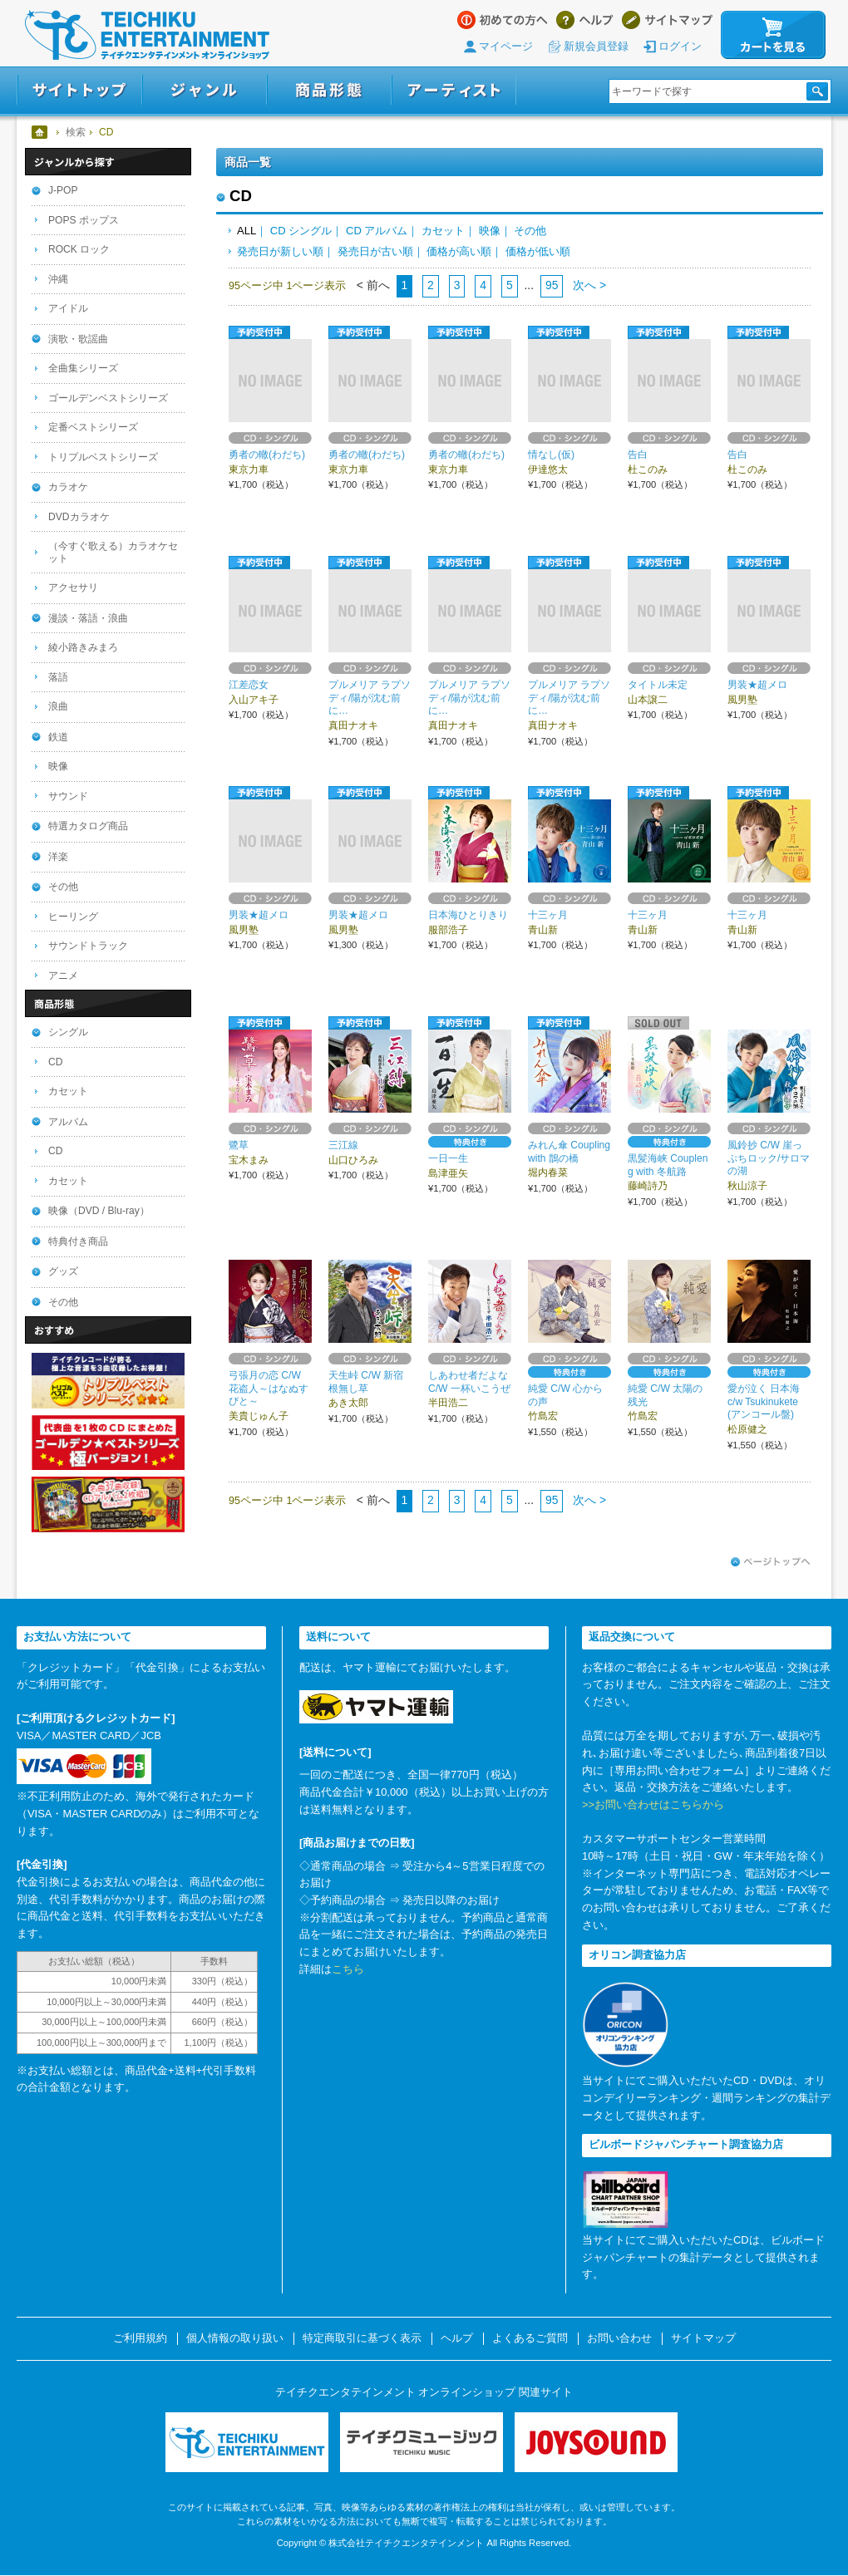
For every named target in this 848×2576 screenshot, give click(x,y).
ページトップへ (771, 1562)
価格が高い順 (458, 251)
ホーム (40, 132)
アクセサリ (73, 587)
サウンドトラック (88, 945)
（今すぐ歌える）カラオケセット (113, 552)
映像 (489, 230)
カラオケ (68, 487)
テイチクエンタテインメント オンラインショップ (147, 35)
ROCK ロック (79, 249)
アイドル (68, 308)
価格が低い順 (537, 251)
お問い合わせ (619, 2338)
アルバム (68, 1122)
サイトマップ (667, 20)
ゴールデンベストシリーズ (108, 398)
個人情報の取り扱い (234, 2338)
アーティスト (454, 90)
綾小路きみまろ (83, 647)
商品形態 (329, 90)
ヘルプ (585, 20)
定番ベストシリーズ (93, 427)
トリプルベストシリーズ (103, 457)
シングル (68, 1032)
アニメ (63, 975)
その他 (530, 230)
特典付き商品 (78, 1241)
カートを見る (773, 35)
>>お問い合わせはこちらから (653, 1804)
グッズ (63, 1271)
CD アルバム (376, 230)
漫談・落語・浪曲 (88, 618)
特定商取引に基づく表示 (362, 2338)
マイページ (506, 46)
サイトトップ (79, 90)
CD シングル (301, 230)
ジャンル (204, 90)
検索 (76, 132)
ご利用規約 (140, 2338)
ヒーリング (73, 916)
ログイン (680, 46)
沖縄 (58, 279)
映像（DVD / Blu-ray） (99, 1211)
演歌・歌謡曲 (78, 339)
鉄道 (58, 737)
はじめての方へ (502, 20)
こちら (348, 1969)
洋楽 (58, 857)
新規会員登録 (596, 46)
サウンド (68, 796)
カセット (443, 230)
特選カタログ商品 (88, 826)
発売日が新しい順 (280, 251)
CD (55, 1062)
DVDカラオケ (79, 517)
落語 (58, 677)
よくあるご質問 (530, 2338)
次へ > (587, 285)
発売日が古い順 (375, 251)
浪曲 (58, 706)
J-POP (63, 190)
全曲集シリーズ (83, 368)
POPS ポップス (83, 220)
